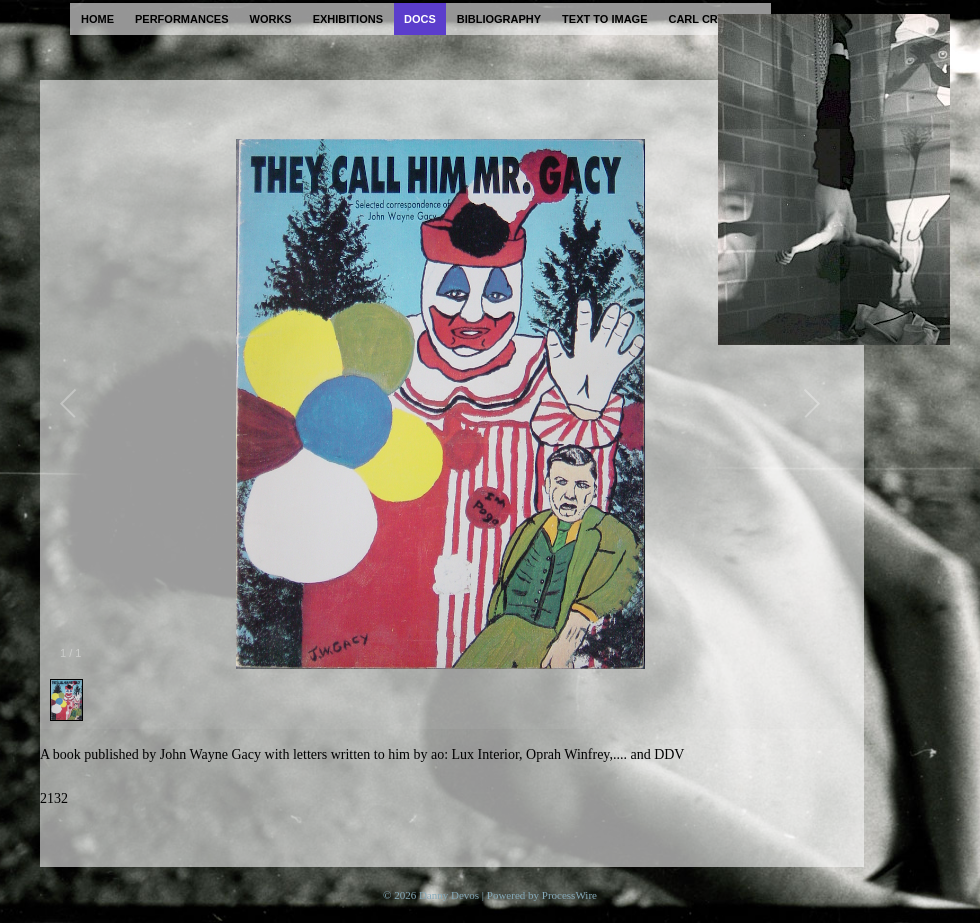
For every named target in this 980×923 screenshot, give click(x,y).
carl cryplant (714, 19)
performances (182, 19)
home (97, 19)
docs (420, 19)
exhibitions (348, 19)
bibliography (499, 19)
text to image (604, 19)
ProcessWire (569, 895)
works (271, 19)
